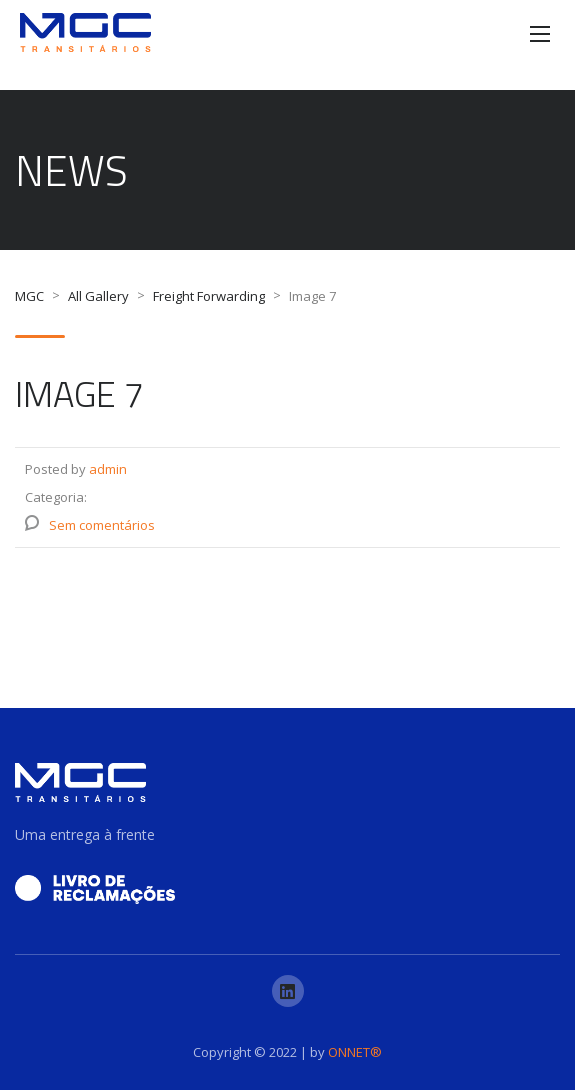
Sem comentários (102, 525)
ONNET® (355, 1052)
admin (108, 469)
